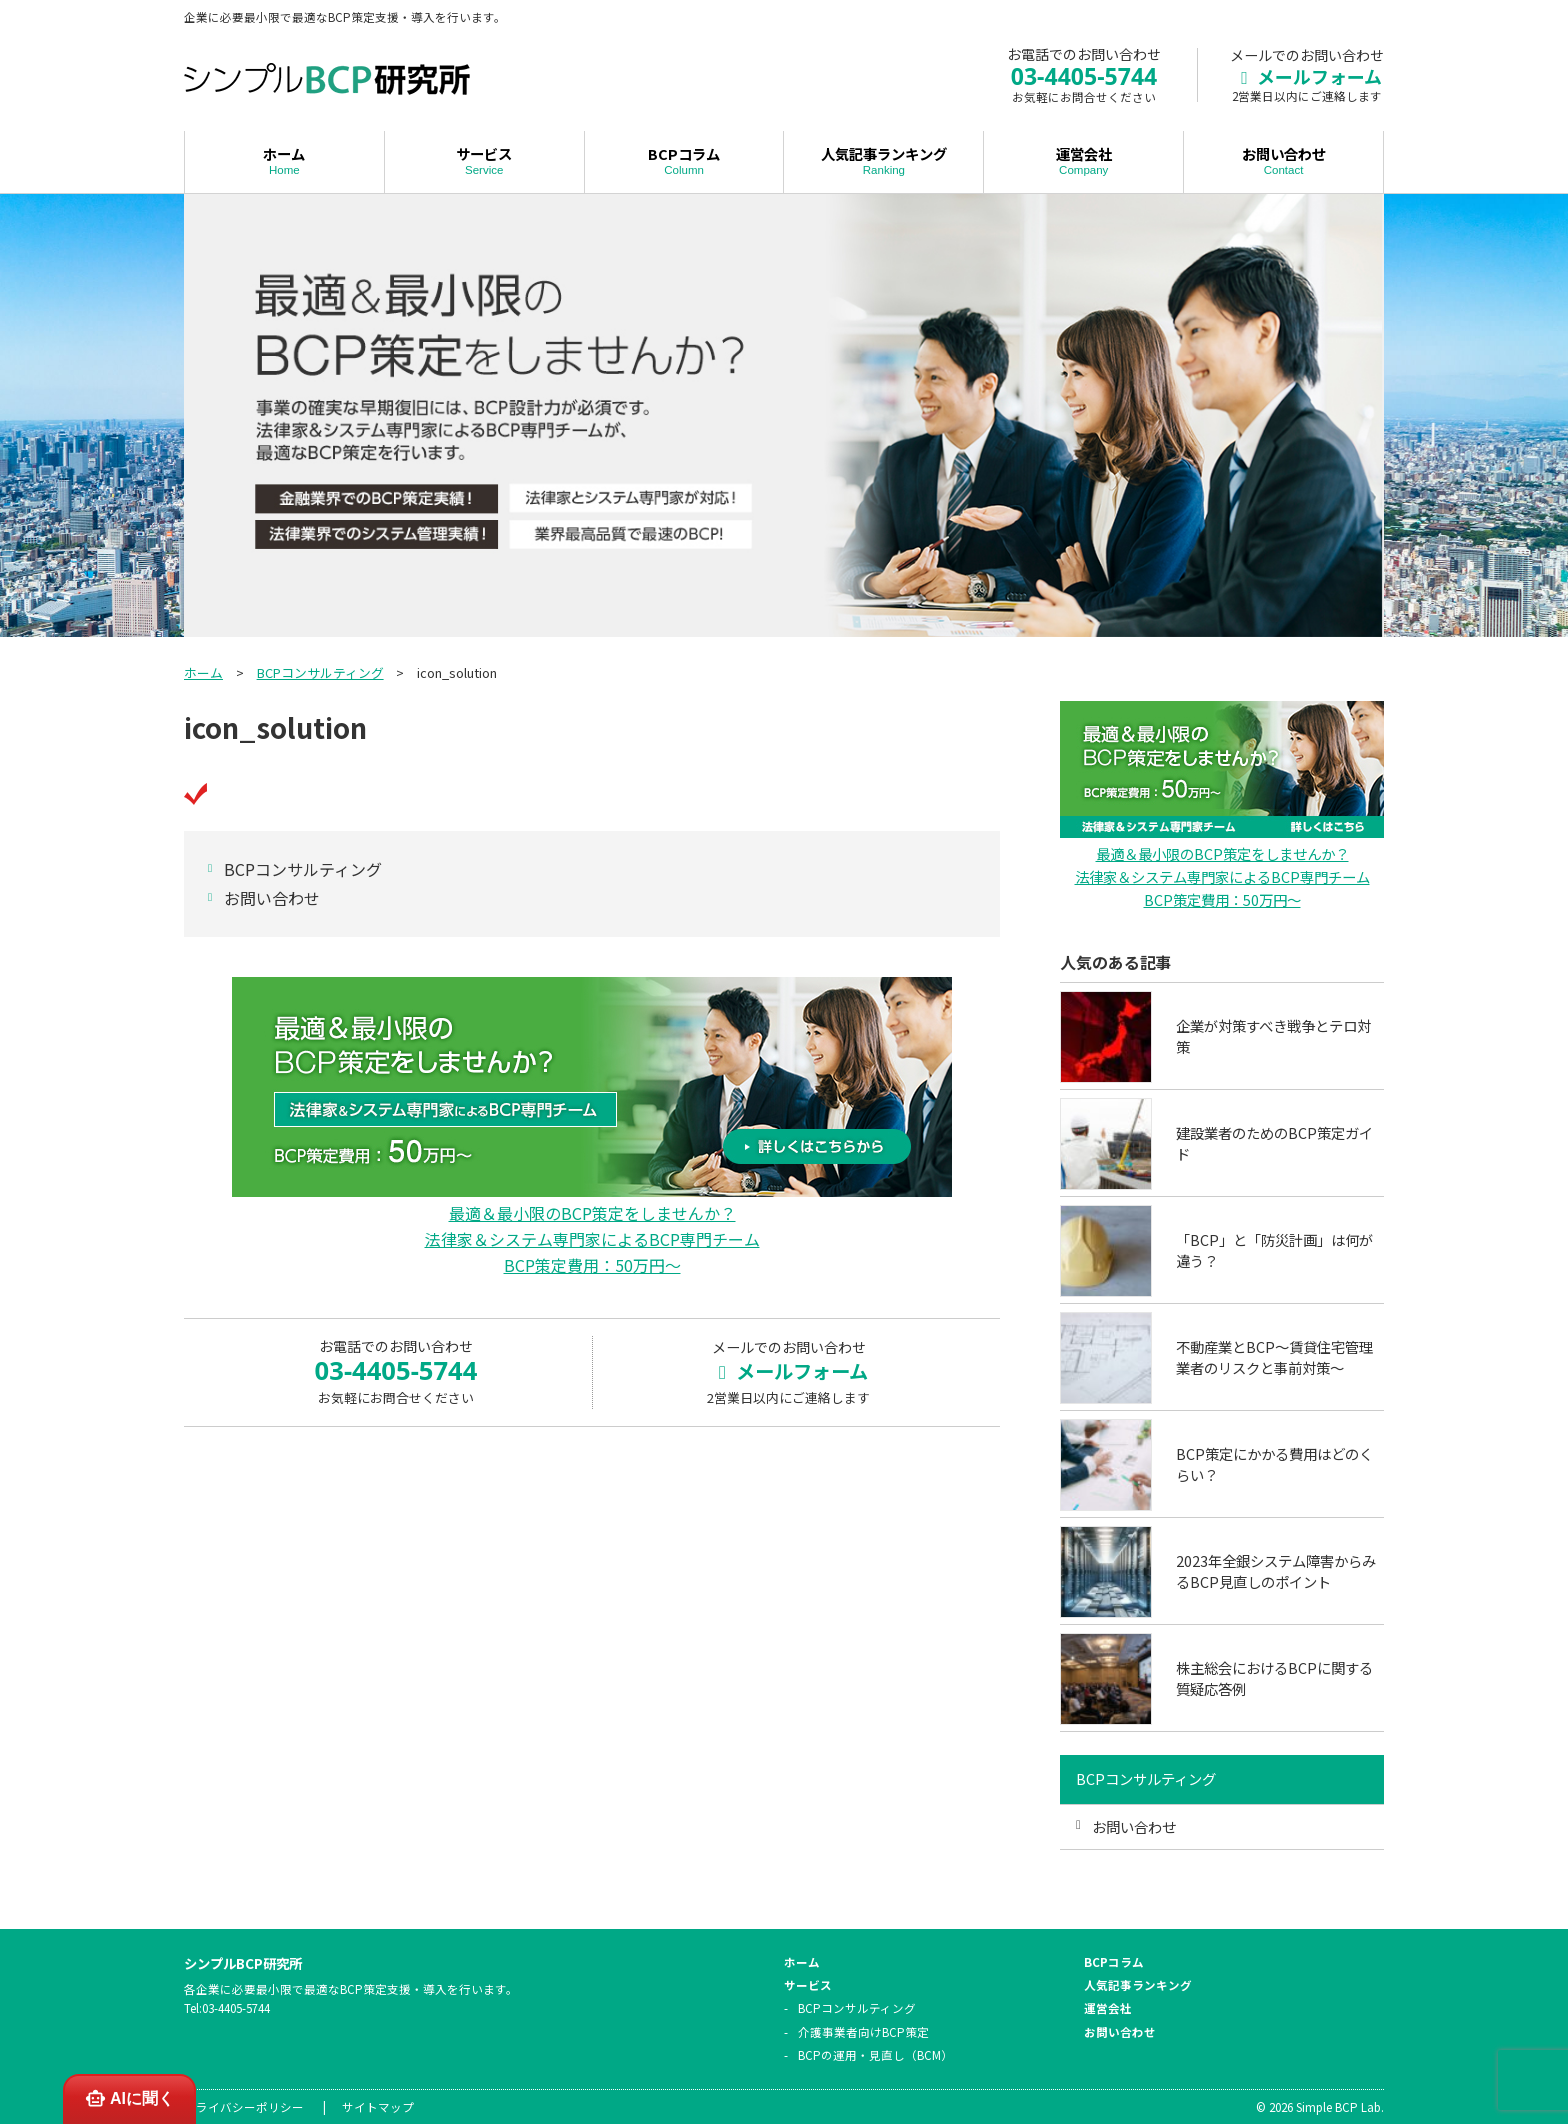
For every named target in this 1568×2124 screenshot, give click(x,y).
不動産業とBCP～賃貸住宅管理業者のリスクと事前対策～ (1274, 1357)
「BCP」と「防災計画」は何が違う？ (1274, 1250)
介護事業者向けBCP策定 (863, 2032)
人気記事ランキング (883, 160)
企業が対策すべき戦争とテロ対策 (1273, 1036)
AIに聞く (129, 2098)
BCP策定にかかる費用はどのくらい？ (1274, 1464)
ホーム (284, 160)
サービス (484, 160)
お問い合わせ (1283, 160)
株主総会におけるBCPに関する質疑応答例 (1274, 1678)
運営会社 (1083, 160)
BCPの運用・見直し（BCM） (875, 2055)
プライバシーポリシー (244, 2107)
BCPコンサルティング (320, 672)
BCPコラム (684, 160)
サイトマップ (378, 2107)
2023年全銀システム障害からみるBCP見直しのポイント (1276, 1571)
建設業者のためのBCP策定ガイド (1274, 1143)
